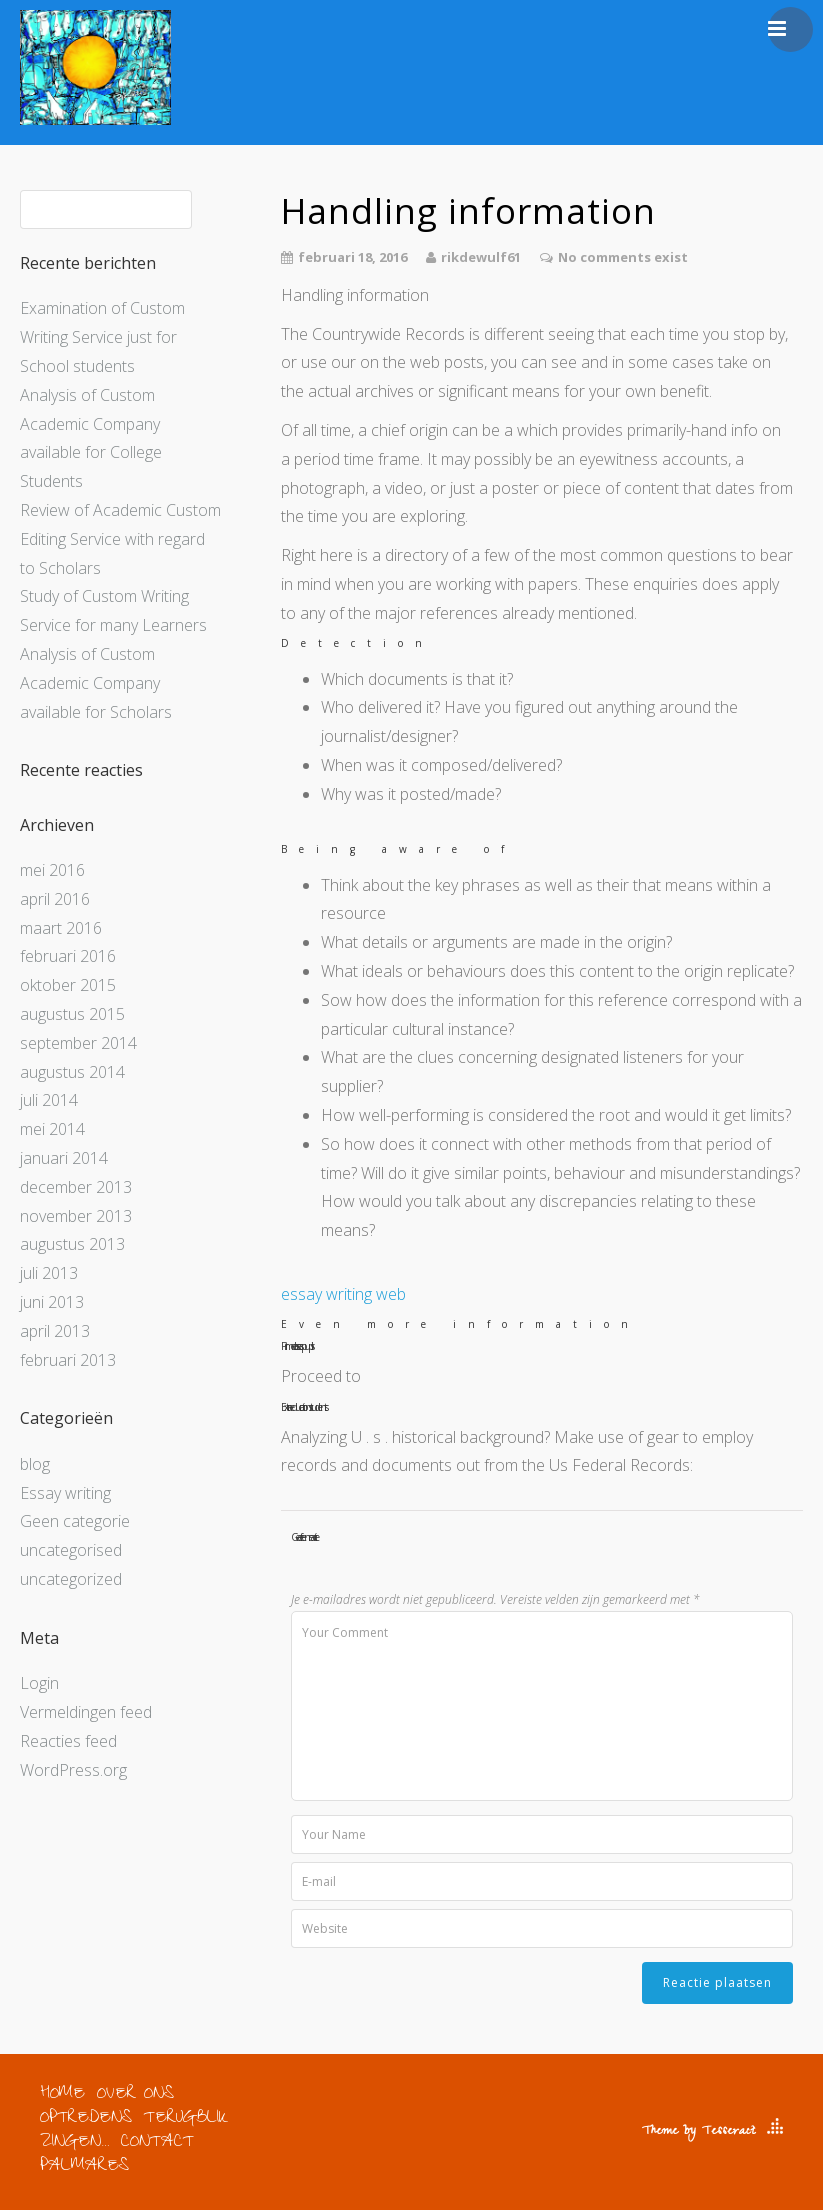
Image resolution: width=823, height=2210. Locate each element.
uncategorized (71, 1579)
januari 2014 (64, 1158)
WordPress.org (73, 1770)
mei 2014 (52, 1129)
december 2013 (76, 1187)
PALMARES (84, 2168)
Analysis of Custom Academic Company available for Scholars (96, 683)
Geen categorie (75, 1521)
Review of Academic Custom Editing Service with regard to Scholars (120, 539)
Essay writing (65, 1493)
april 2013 (55, 1331)
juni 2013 (52, 1302)
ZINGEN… (74, 2144)
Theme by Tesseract (698, 2132)
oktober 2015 (68, 985)
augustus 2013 (72, 1244)
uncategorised (71, 1550)
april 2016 (55, 899)
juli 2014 (49, 1100)
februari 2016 (68, 956)
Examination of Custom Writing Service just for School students (102, 337)
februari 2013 (68, 1360)
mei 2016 (52, 870)
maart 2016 (61, 928)
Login (39, 1683)
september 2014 (78, 1043)
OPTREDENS (86, 2120)
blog (35, 1464)
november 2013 (76, 1216)
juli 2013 (49, 1273)
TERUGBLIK (186, 2120)
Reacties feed (68, 1741)
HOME (62, 2096)
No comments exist (623, 257)
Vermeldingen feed (86, 1712)
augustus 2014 (72, 1072)
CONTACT (157, 2144)
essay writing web (343, 1294)
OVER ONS (135, 2096)
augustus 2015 (72, 1014)
